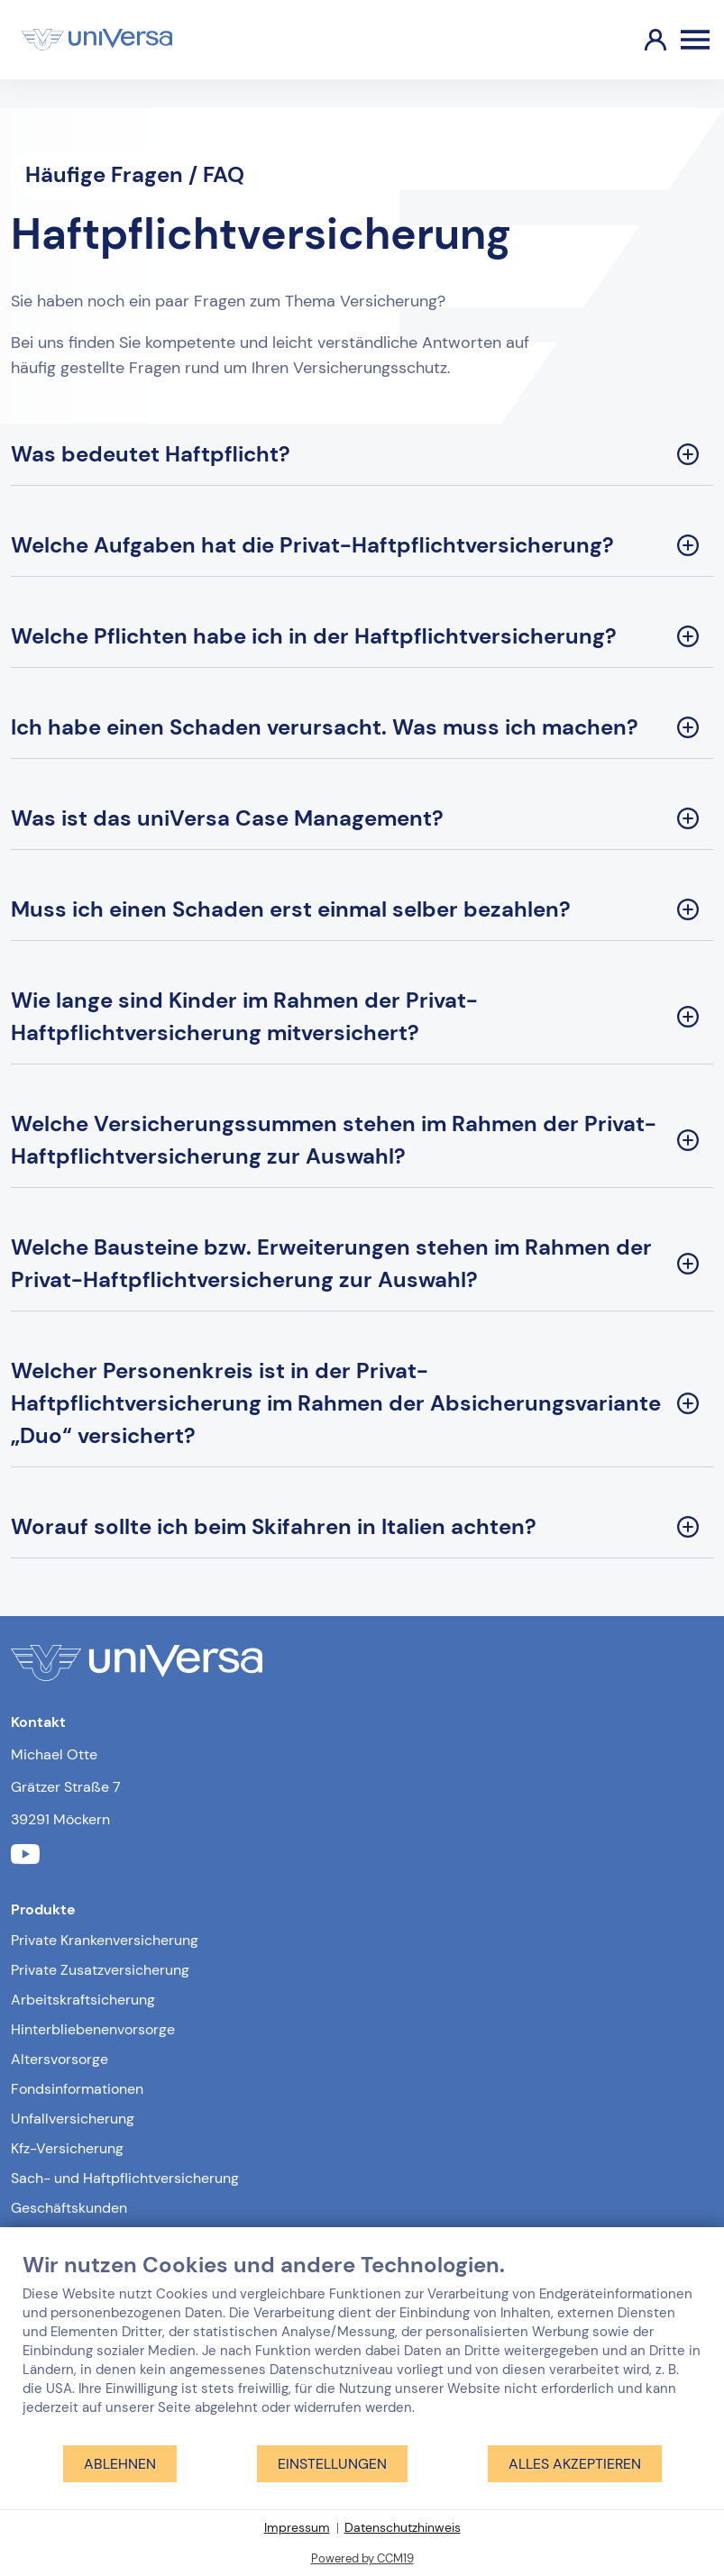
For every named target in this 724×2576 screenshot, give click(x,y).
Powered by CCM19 (362, 2558)
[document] (362, 2347)
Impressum (297, 2527)
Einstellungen (332, 2463)
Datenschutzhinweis (402, 2527)
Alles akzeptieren (575, 2463)
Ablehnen (120, 2463)
